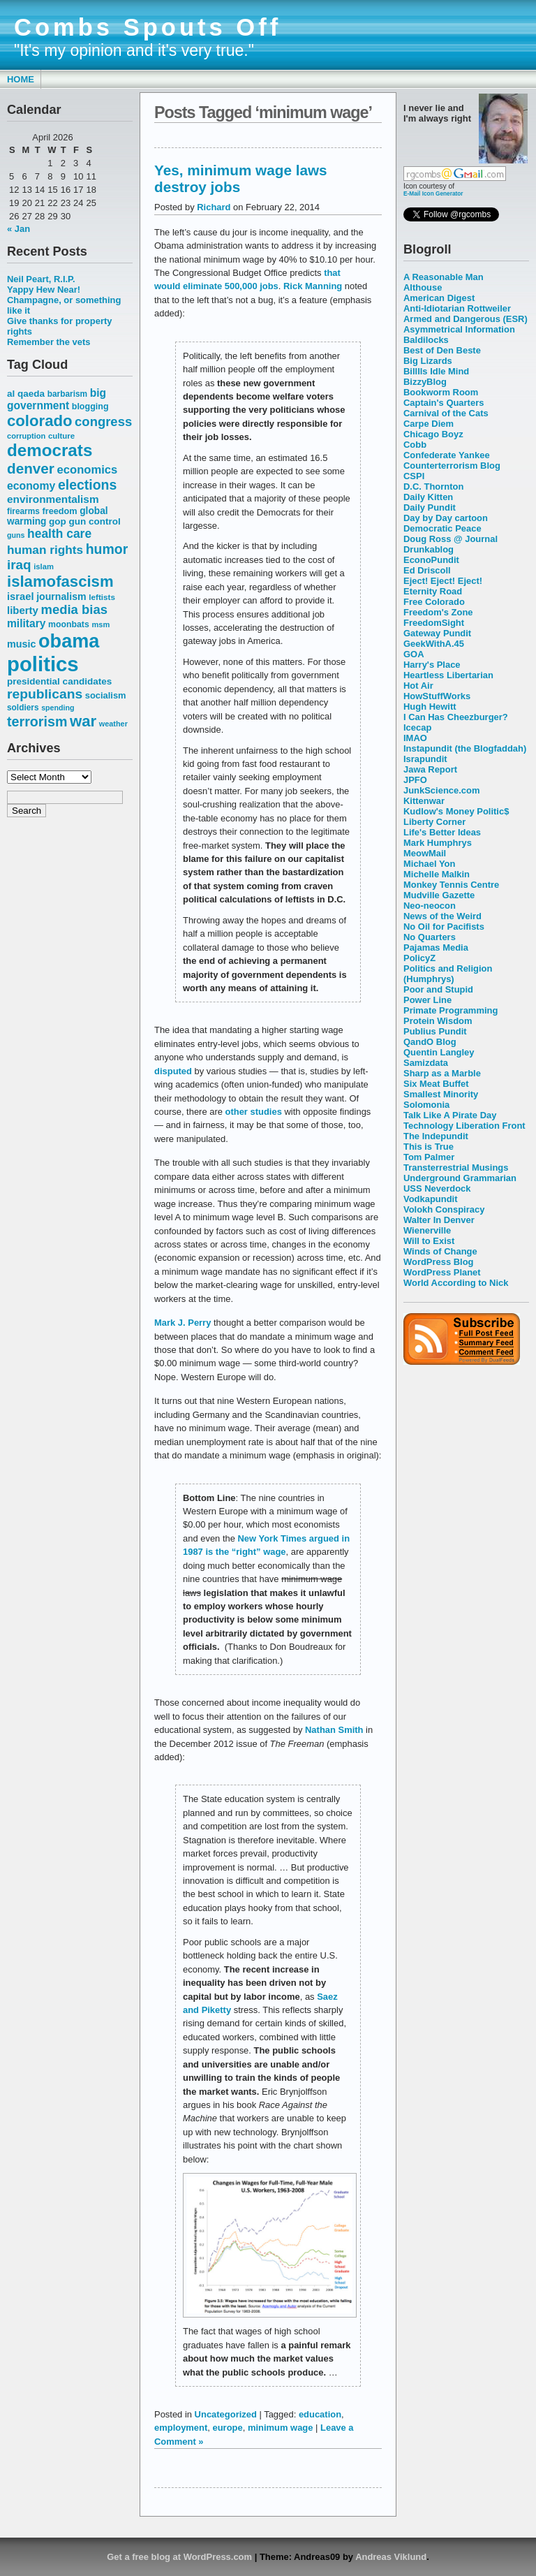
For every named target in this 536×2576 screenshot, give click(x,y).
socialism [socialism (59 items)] (105, 695)
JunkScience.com (441, 790)
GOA (413, 654)
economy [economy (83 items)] (31, 486)
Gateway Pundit (437, 633)
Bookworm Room (440, 392)
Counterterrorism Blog (451, 465)
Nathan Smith (334, 1730)
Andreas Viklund (390, 2557)
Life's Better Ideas (442, 832)
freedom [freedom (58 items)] (59, 511)
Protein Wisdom (437, 1021)
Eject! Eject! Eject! (442, 581)
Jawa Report (430, 769)
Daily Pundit (429, 507)
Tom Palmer (428, 1157)
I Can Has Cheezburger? (455, 717)
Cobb (414, 444)
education (320, 2414)
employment (180, 2427)
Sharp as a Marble (442, 1073)
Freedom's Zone (438, 612)
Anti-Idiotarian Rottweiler (457, 308)
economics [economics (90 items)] (87, 469)
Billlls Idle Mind (436, 371)
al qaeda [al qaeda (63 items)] (26, 393)
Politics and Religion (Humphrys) (447, 973)
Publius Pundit (435, 1031)
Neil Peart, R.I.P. (41, 279)
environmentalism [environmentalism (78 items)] (53, 499)
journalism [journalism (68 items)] (61, 596)
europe (228, 2427)
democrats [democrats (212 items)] (49, 450)
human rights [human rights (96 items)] (45, 550)
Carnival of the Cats (446, 413)
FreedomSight (433, 622)
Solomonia (426, 1104)
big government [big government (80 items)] (56, 399)
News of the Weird (442, 916)
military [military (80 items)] (26, 623)
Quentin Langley (438, 1052)
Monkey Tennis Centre (451, 884)
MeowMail (424, 853)
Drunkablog (428, 549)
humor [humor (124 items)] (107, 549)
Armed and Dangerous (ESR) (465, 319)
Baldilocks (426, 340)
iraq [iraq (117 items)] (19, 564)
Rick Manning (314, 286)
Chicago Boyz (433, 434)
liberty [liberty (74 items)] (22, 610)
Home (20, 79)
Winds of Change (440, 1251)
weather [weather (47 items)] (113, 723)
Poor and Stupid (438, 989)
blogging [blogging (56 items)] (90, 406)
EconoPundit (431, 560)
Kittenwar (424, 801)
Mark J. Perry (184, 1322)
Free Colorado (434, 602)
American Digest (439, 298)
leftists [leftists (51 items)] (102, 596)
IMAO (415, 738)
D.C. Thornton (433, 486)
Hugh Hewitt (429, 706)
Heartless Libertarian (448, 675)
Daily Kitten (428, 497)
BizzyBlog (425, 381)
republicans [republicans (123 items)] (44, 694)
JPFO (415, 780)
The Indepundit (435, 1136)
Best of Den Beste (442, 350)
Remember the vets (49, 342)
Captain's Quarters (443, 402)
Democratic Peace (442, 528)
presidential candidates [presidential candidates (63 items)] (59, 681)
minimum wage (280, 2427)
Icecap (417, 727)
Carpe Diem (428, 423)
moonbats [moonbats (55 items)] (68, 624)
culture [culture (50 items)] (61, 436)
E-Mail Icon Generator (433, 193)
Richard (213, 207)
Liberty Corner (434, 822)
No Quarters (429, 937)
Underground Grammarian (459, 1178)
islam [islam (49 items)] (44, 566)
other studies (255, 1111)
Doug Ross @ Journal (450, 539)
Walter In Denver (439, 1220)
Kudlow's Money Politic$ (456, 811)
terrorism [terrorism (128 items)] (37, 721)
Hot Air (418, 685)
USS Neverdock (436, 1188)
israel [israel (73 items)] (20, 596)
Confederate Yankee (446, 455)
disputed (173, 1071)
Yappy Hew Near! (43, 289)
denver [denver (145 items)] (30, 468)
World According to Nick (455, 1283)
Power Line (427, 1000)
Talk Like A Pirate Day (449, 1115)
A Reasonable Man (443, 277)
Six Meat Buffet (436, 1083)
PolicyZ (419, 958)
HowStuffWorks (436, 696)
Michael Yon (429, 863)
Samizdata (425, 1063)
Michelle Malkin (436, 874)
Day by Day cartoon (445, 518)
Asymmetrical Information (459, 329)
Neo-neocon (429, 905)
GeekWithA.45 (433, 643)
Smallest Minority (440, 1094)
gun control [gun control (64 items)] (94, 521)
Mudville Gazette (439, 895)
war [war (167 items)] (83, 721)
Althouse (422, 287)
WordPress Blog (438, 1262)
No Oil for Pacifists (443, 926)
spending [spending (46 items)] (57, 707)
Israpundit (425, 759)
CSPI (413, 476)
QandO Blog (429, 1042)
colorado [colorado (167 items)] (40, 421)
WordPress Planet (442, 1272)
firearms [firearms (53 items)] (23, 511)
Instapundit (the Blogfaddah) (464, 748)
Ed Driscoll (427, 570)
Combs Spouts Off (147, 27)
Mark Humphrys (437, 842)
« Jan (18, 229)
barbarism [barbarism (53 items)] (67, 394)
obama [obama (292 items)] (68, 641)
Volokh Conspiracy (443, 1209)
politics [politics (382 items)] (43, 663)
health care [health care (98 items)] (59, 534)
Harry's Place (432, 664)
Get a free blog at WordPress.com (179, 2557)
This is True (428, 1146)
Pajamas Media (435, 947)
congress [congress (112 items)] (103, 421)
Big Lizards (427, 361)
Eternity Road (432, 591)
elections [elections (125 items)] (87, 484)
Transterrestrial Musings (455, 1167)
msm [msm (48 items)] (100, 624)
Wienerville (427, 1230)
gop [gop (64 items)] (57, 521)
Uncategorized (226, 2414)
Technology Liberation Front (464, 1125)
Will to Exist (428, 1241)
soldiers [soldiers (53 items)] (23, 707)
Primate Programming (450, 1010)
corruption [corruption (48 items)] (26, 436)
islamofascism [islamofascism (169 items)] (60, 581)
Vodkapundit (430, 1199)
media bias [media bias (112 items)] (74, 609)
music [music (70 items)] (21, 644)
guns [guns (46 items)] (15, 535)
